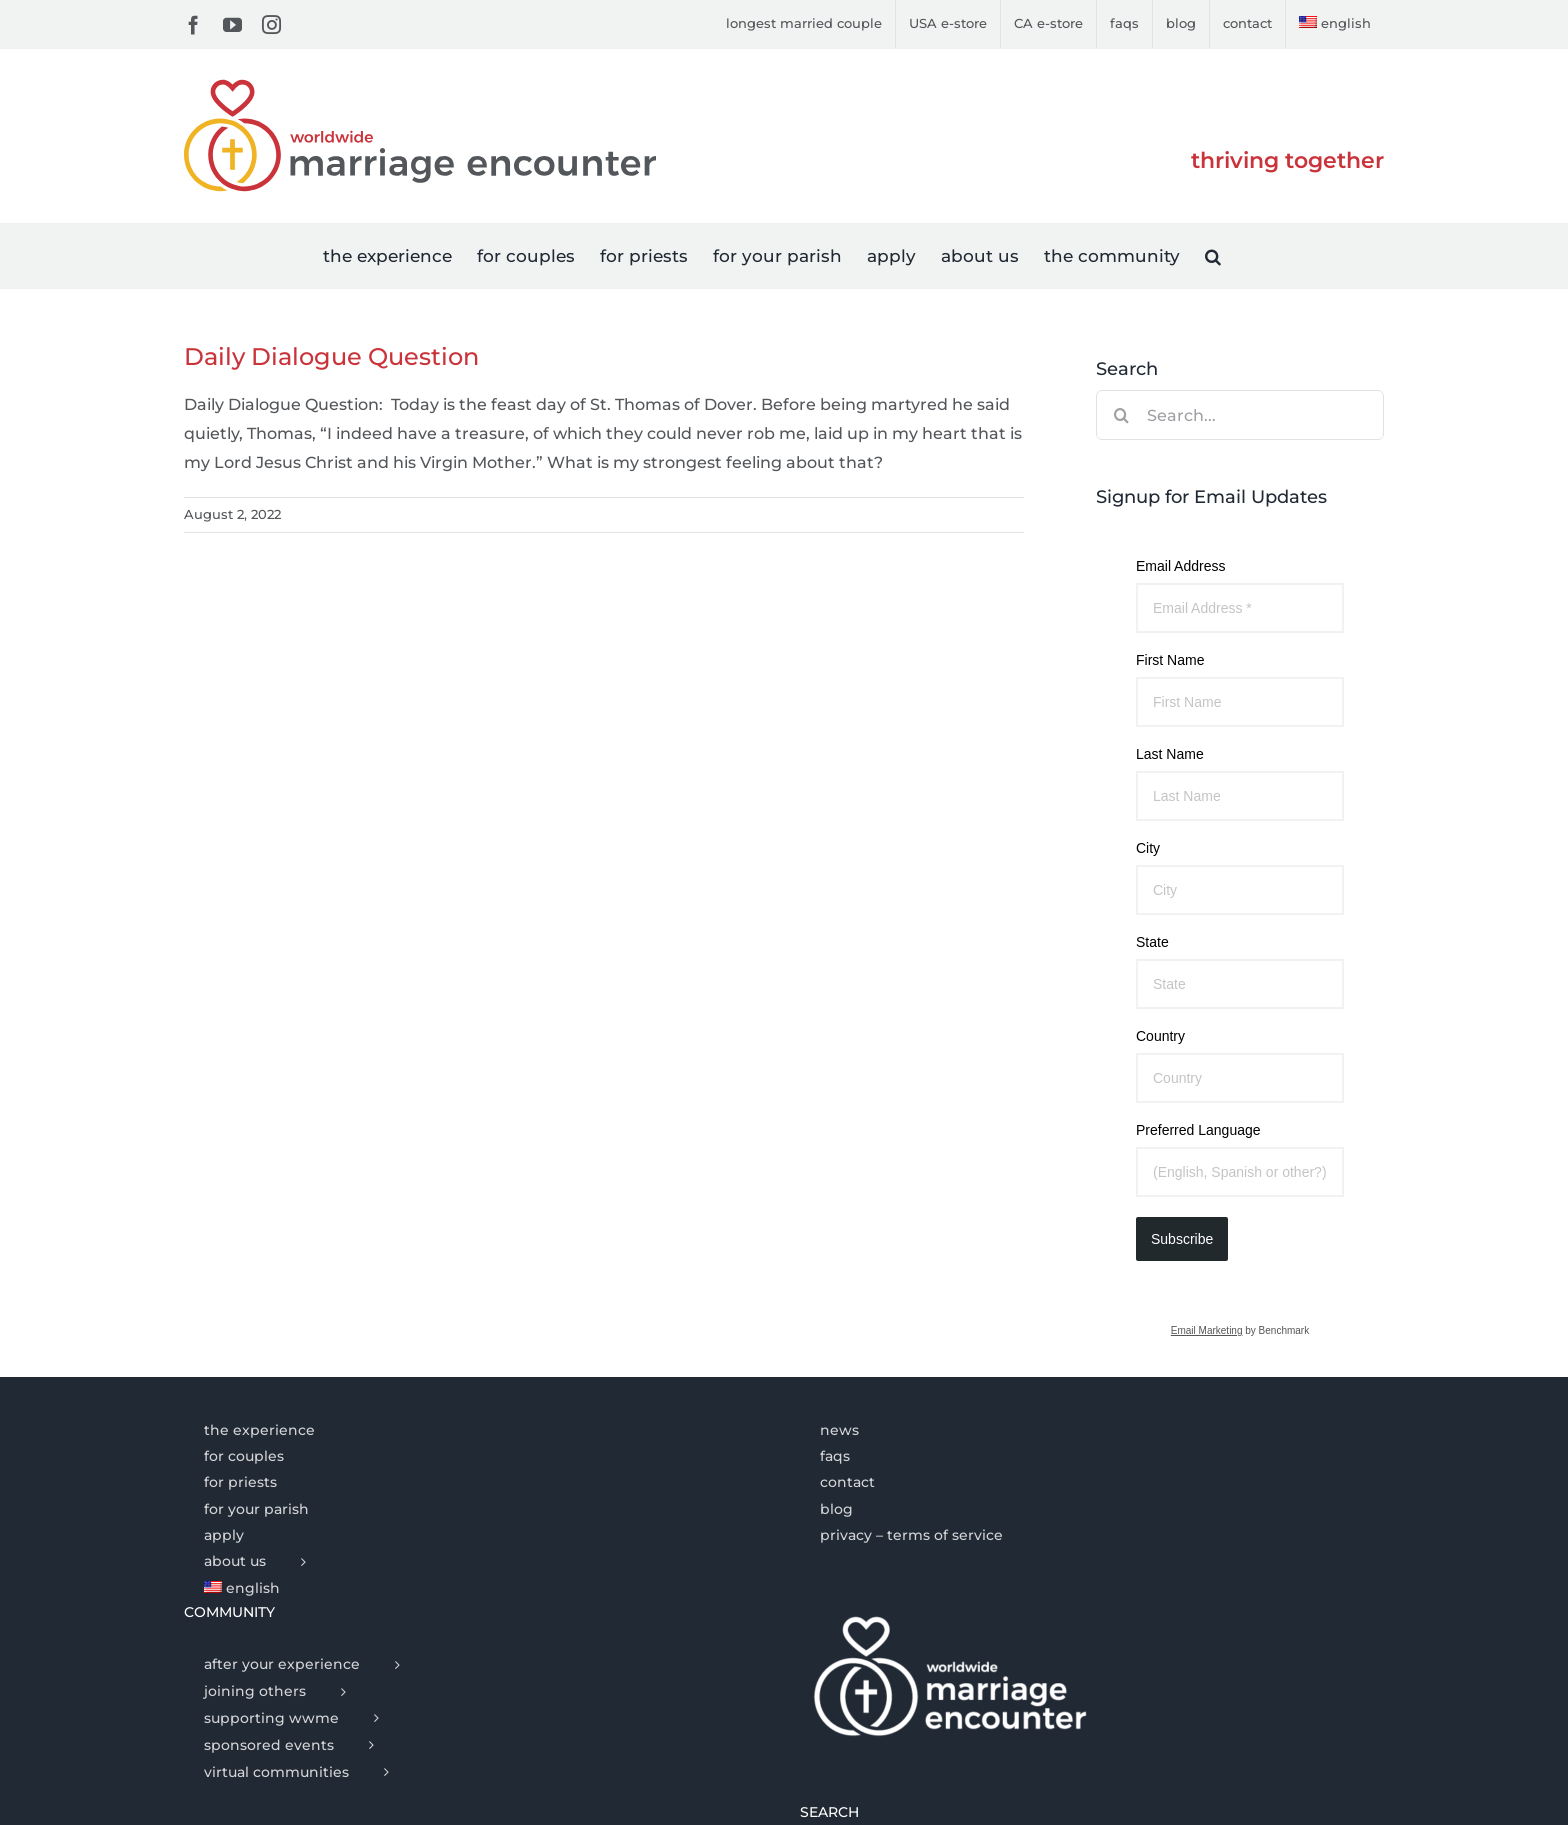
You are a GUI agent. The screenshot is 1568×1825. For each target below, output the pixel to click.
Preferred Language (1198, 1130)
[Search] (1121, 415)
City (1148, 848)
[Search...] (1240, 415)
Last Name (1170, 754)
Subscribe (1182, 1239)
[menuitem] (1335, 24)
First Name (1170, 660)
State (1152, 942)
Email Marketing (1207, 1330)
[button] (1213, 255)
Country (1160, 1036)
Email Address (1180, 566)
